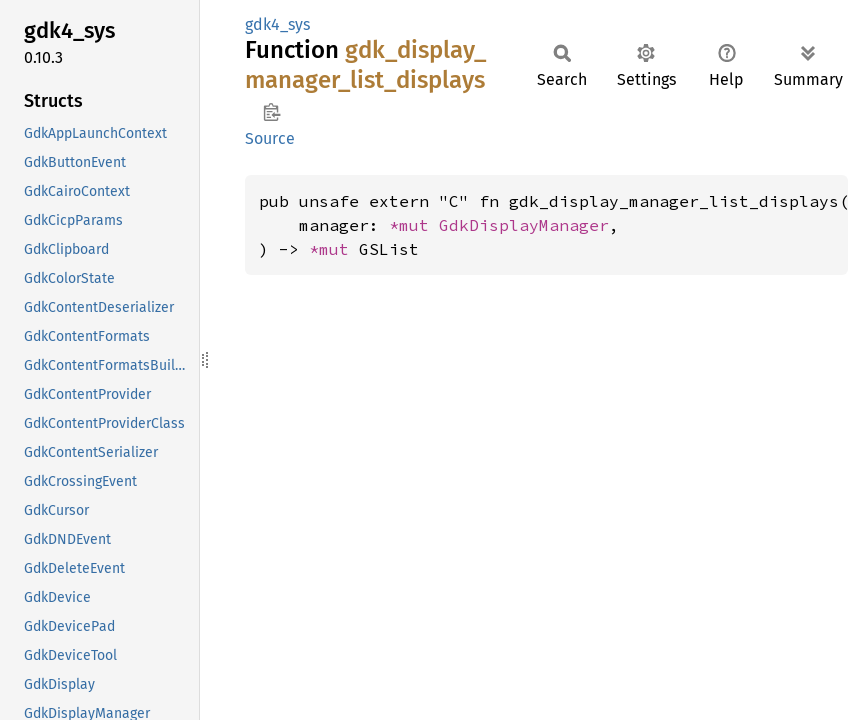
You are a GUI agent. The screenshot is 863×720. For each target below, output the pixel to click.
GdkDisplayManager (524, 225)
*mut (414, 225)
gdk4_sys (277, 24)
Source (270, 138)
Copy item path (271, 112)
